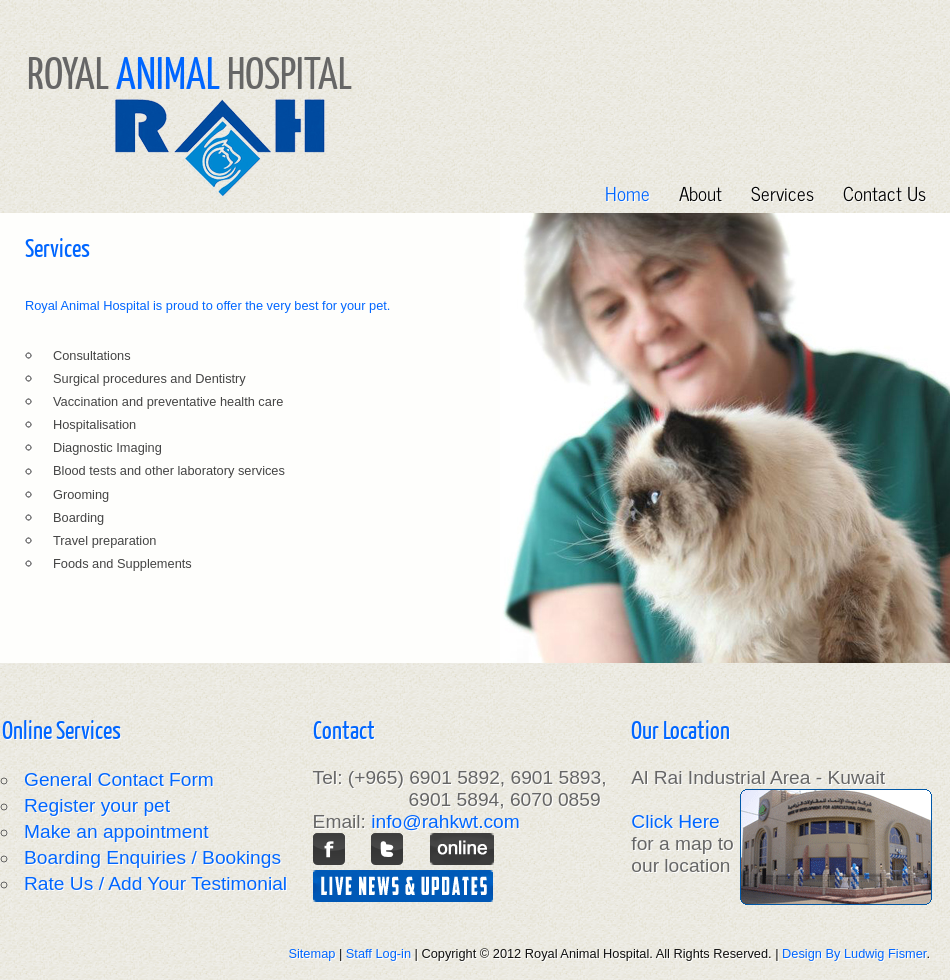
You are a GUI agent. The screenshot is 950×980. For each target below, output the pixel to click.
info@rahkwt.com (445, 821)
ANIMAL (168, 72)
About (700, 192)
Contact (344, 729)
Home (627, 192)
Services (782, 192)
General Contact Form (119, 779)
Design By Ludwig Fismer (854, 953)
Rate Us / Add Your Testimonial (155, 883)
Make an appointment (116, 831)
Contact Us (884, 192)
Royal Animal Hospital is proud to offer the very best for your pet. (207, 305)
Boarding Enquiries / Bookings (152, 857)
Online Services (61, 729)
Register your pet (97, 805)
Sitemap (311, 953)
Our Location (680, 729)
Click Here (675, 821)
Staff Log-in (378, 953)
